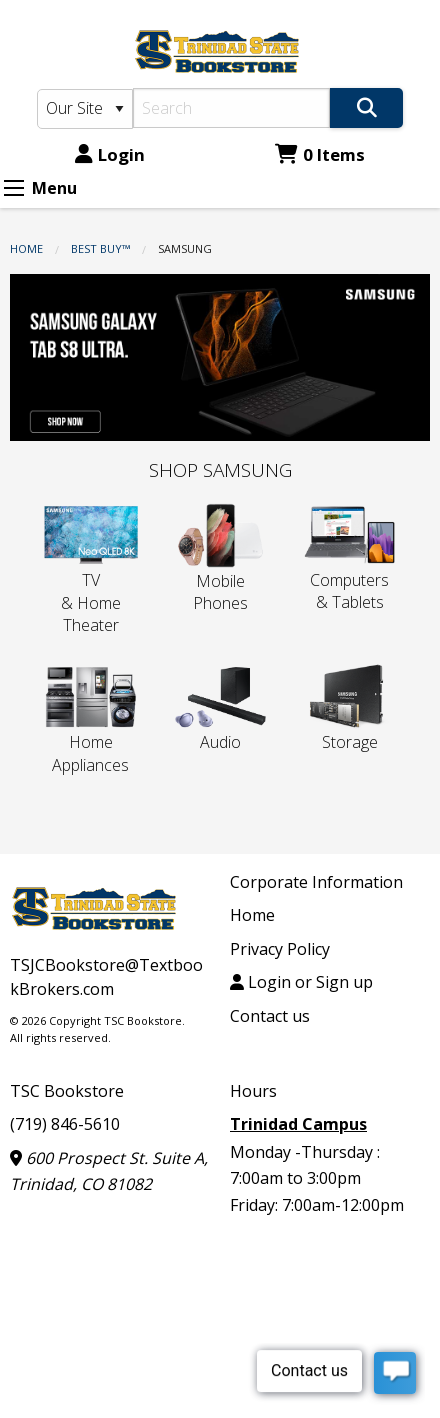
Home (26, 248)
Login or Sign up (301, 982)
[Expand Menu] (14, 188)
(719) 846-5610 (65, 1124)
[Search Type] (85, 109)
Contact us (270, 1016)
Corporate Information (316, 882)
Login (110, 154)
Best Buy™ (100, 248)
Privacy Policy (280, 949)
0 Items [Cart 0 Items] (320, 154)
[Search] (231, 108)
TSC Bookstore (67, 1091)
